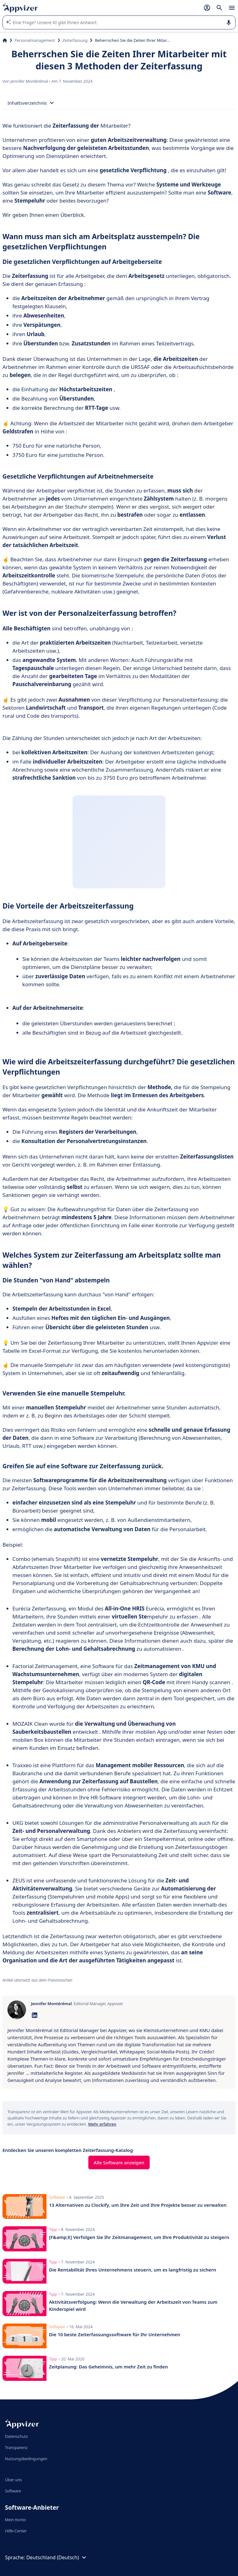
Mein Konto (15, 2519)
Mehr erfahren (102, 2124)
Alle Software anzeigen (119, 2162)
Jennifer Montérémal (30, 81)
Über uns (13, 2479)
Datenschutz (16, 2436)
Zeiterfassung (75, 40)
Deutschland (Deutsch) (57, 2557)
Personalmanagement (35, 40)
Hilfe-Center (16, 2531)
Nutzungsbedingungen (26, 2458)
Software (13, 2491)
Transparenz (16, 2447)
